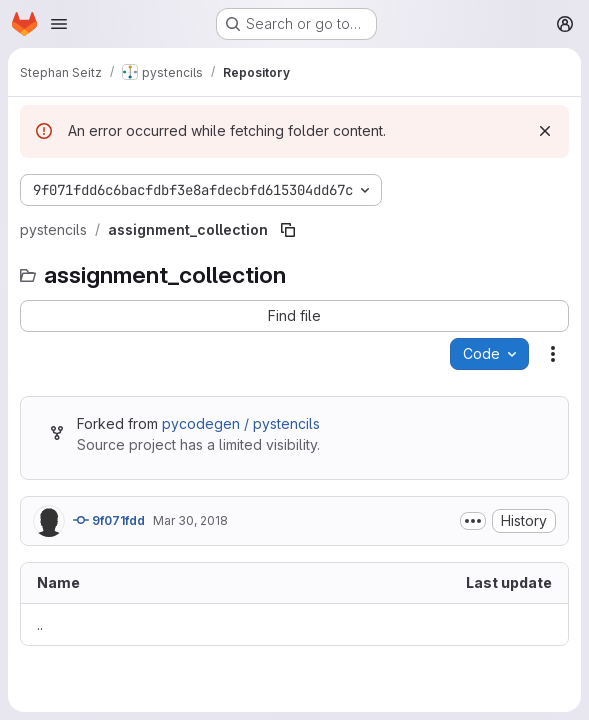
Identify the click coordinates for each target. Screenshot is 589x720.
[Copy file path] (288, 230)
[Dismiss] (545, 131)
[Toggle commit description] (473, 521)
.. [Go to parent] (40, 624)
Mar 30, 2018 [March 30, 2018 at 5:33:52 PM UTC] (190, 520)
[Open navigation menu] (59, 24)
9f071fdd (109, 520)
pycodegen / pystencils (241, 423)
